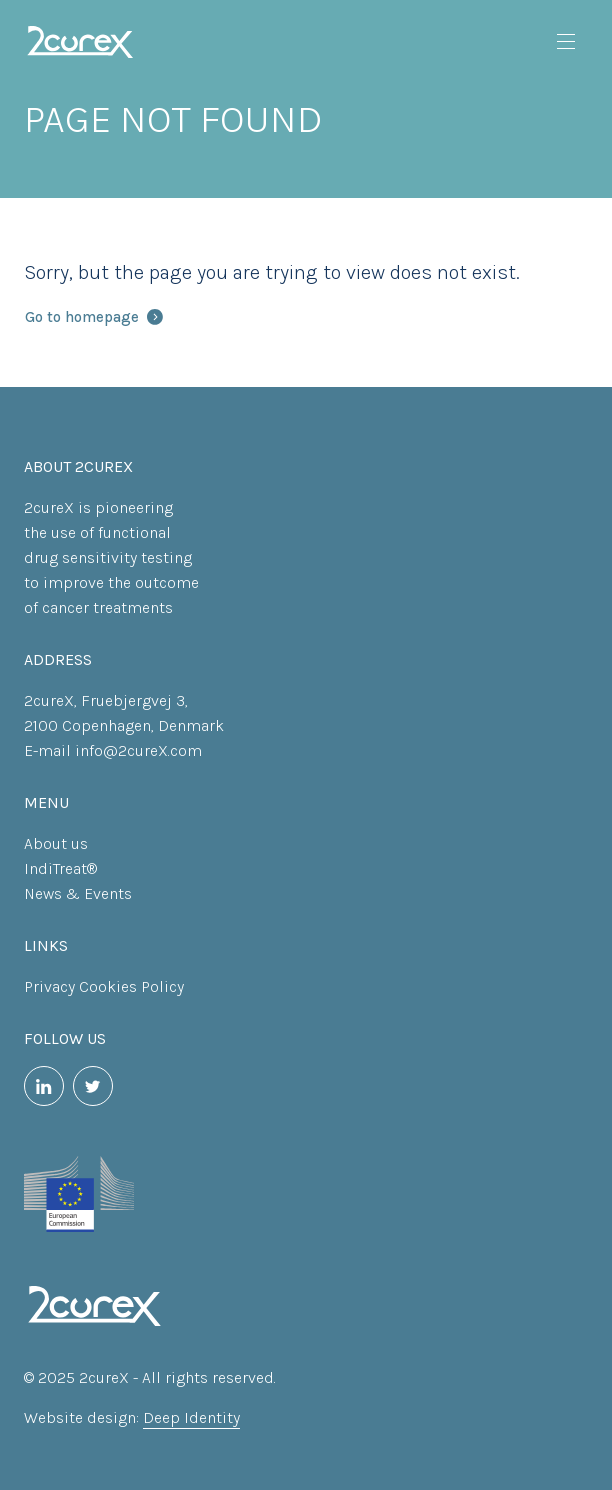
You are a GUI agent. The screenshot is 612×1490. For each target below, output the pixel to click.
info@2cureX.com (138, 750)
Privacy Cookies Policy (104, 986)
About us (56, 843)
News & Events (78, 893)
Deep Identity (191, 1417)
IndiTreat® (60, 868)
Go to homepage (94, 317)
